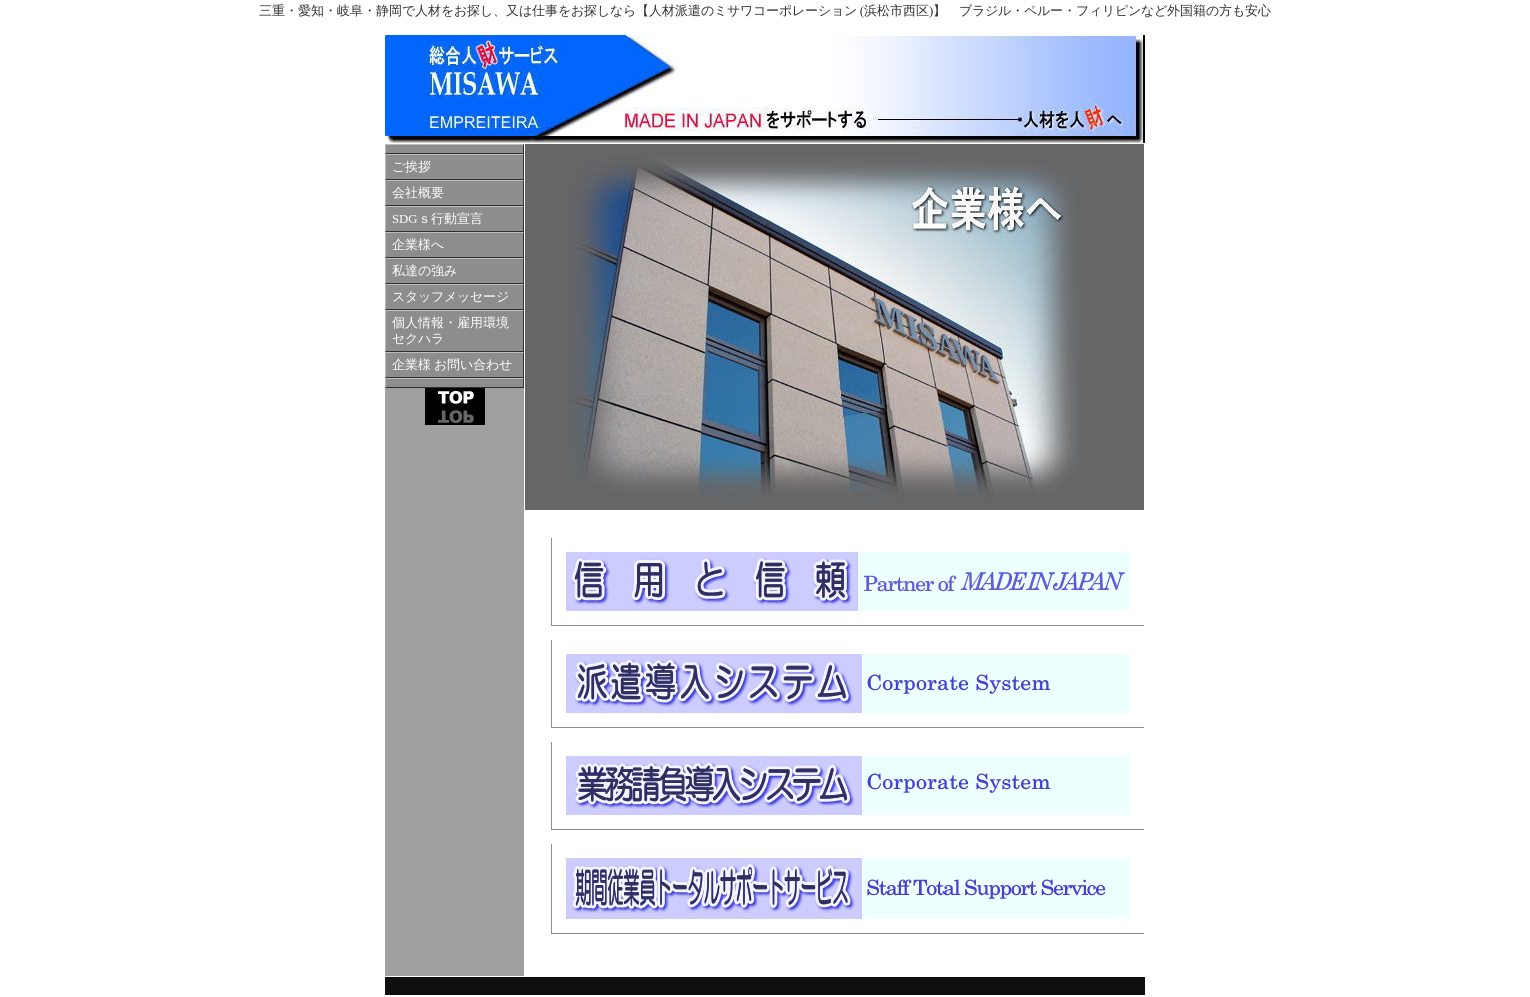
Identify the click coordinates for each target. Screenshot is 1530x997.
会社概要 (418, 193)
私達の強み (424, 271)
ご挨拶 (411, 167)
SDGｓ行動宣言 (437, 219)
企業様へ (418, 245)
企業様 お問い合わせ (452, 365)
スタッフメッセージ (450, 297)
